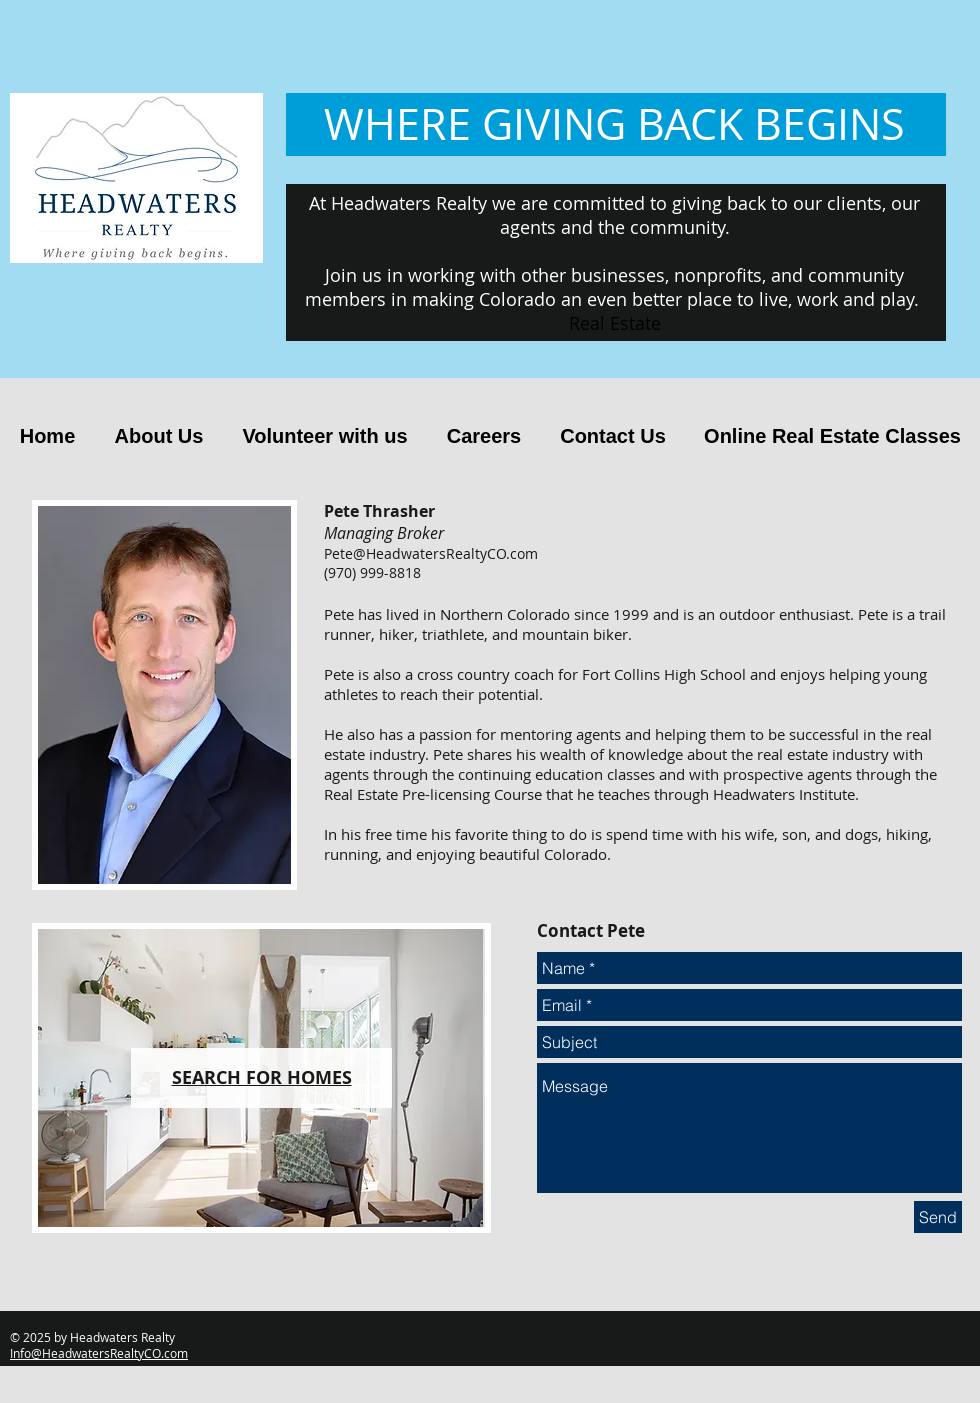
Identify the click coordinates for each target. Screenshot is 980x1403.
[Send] (938, 1217)
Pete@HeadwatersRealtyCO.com (431, 553)
